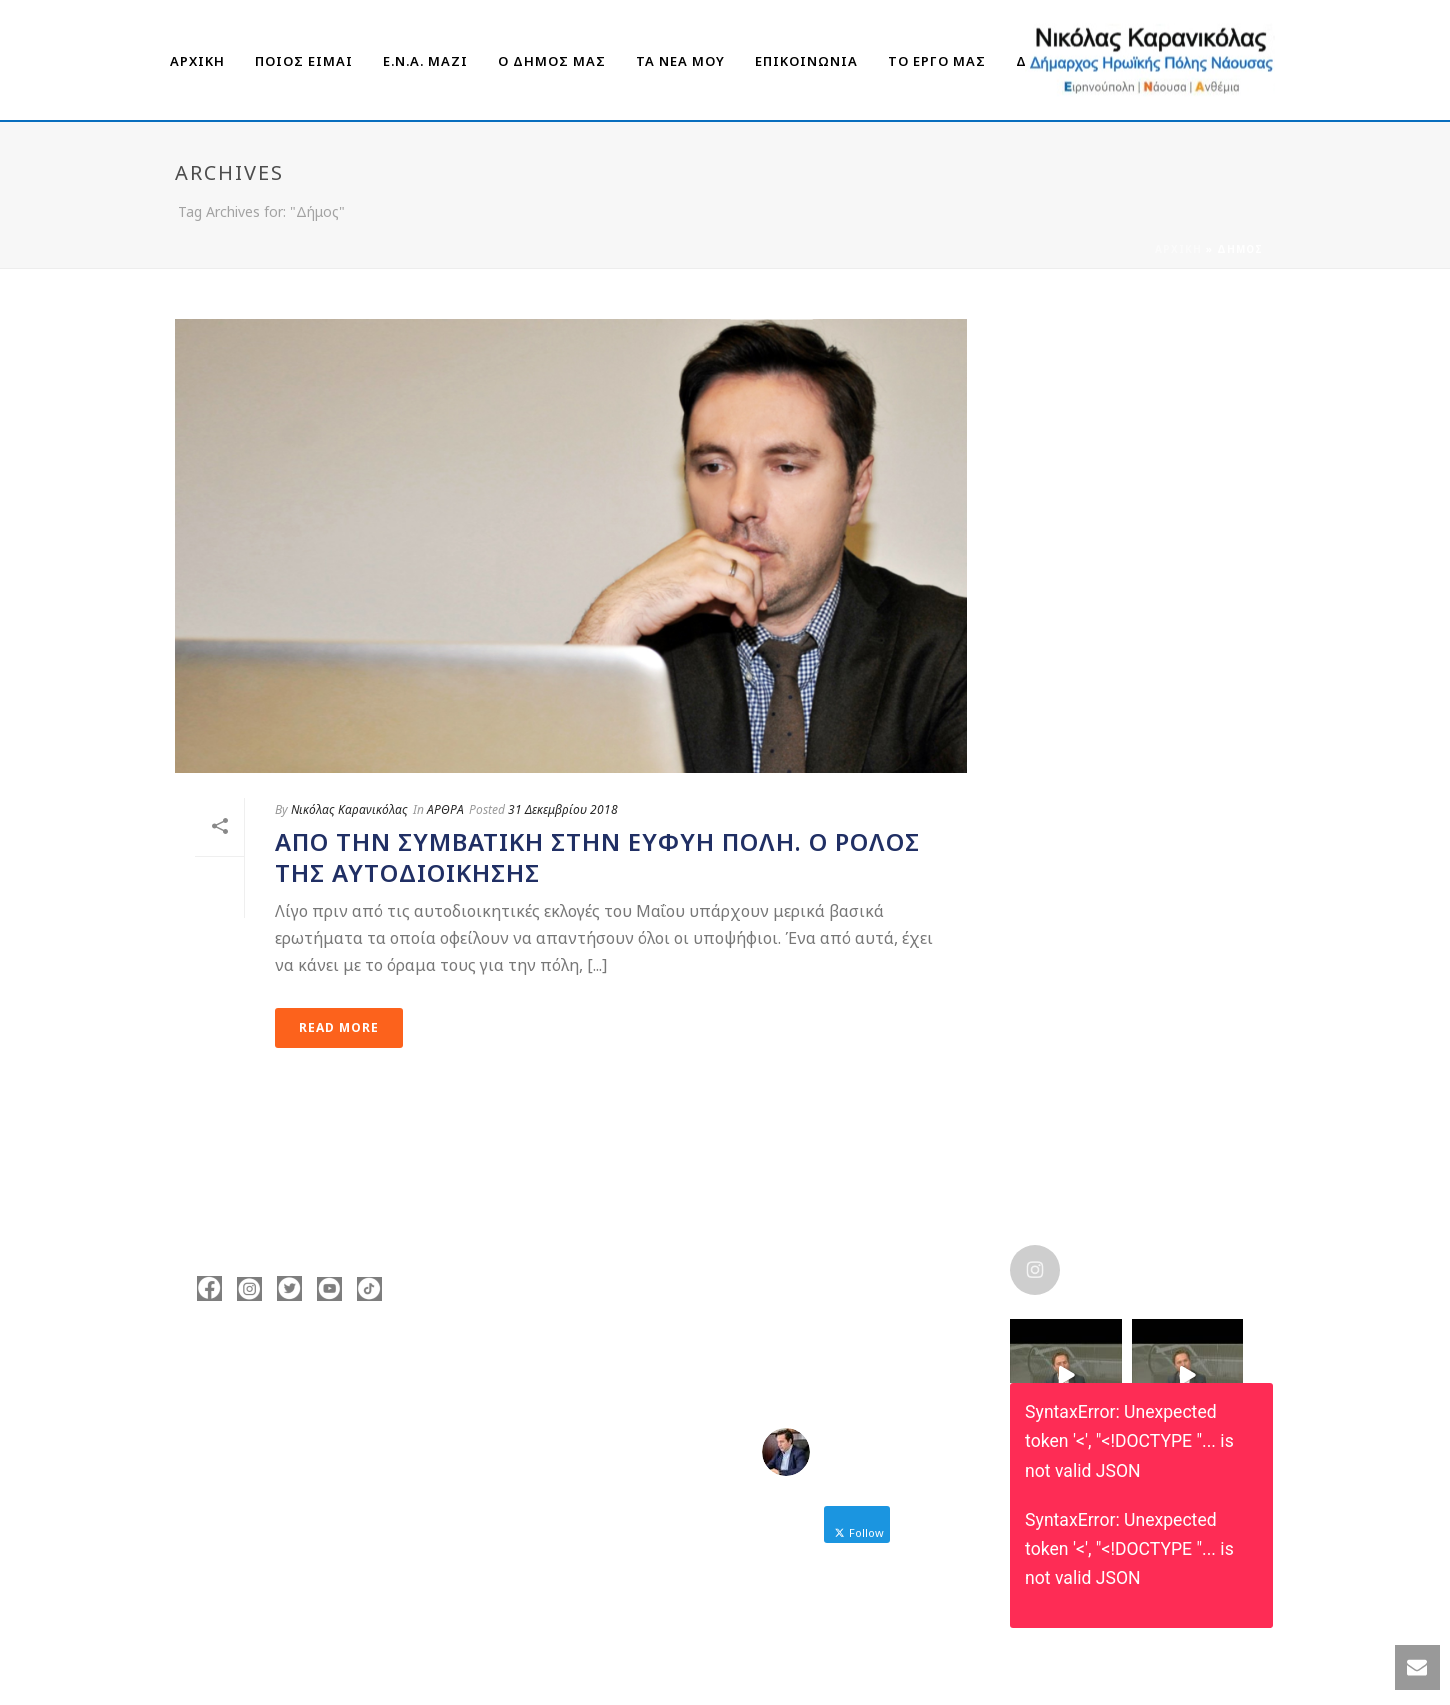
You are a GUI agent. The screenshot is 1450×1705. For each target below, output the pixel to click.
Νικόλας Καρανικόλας (349, 809)
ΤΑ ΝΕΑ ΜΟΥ (680, 61)
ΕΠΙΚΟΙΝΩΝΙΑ (806, 61)
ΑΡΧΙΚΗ (197, 61)
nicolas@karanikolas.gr (305, 1462)
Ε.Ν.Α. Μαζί (425, 61)
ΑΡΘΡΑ (445, 809)
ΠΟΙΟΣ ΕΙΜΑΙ (304, 61)
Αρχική (1178, 249)
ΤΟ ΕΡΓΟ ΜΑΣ (937, 61)
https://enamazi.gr (289, 1492)
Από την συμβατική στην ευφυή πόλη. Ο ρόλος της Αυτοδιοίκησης (597, 857)
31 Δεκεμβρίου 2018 (563, 809)
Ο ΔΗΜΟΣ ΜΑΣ (552, 61)
